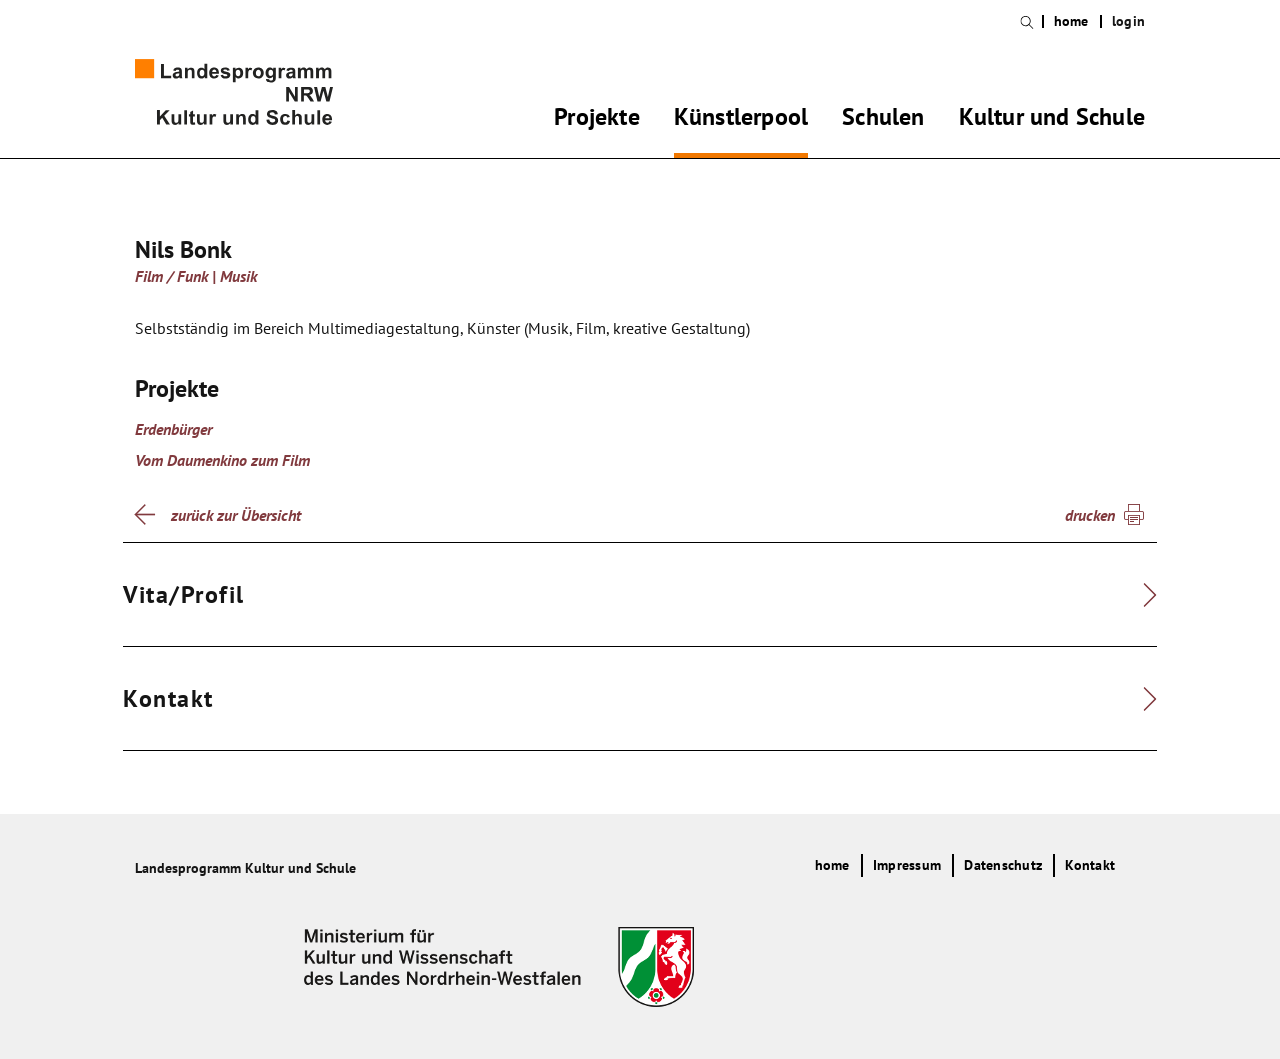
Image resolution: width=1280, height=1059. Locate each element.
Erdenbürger (173, 429)
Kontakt (1090, 865)
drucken (1090, 515)
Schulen (883, 120)
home (1071, 21)
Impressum (907, 865)
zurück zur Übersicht (236, 515)
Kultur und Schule (1052, 120)
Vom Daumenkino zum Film (222, 460)
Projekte (597, 120)
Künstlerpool (741, 120)
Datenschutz (1003, 865)
